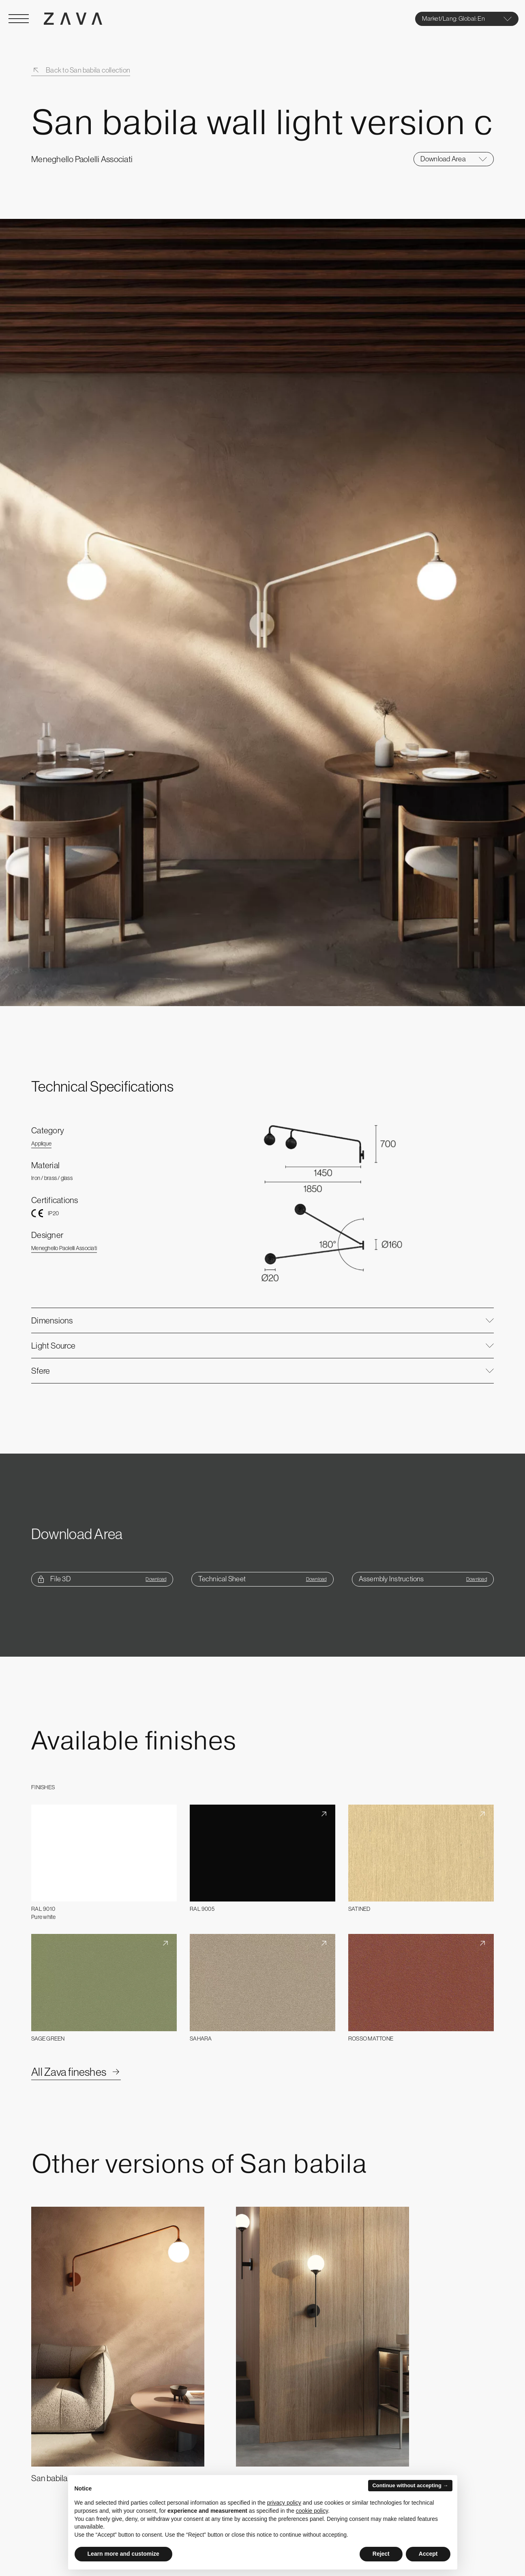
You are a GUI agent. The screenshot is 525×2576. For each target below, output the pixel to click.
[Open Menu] (18, 18)
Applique (41, 1143)
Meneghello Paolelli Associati (64, 1248)
